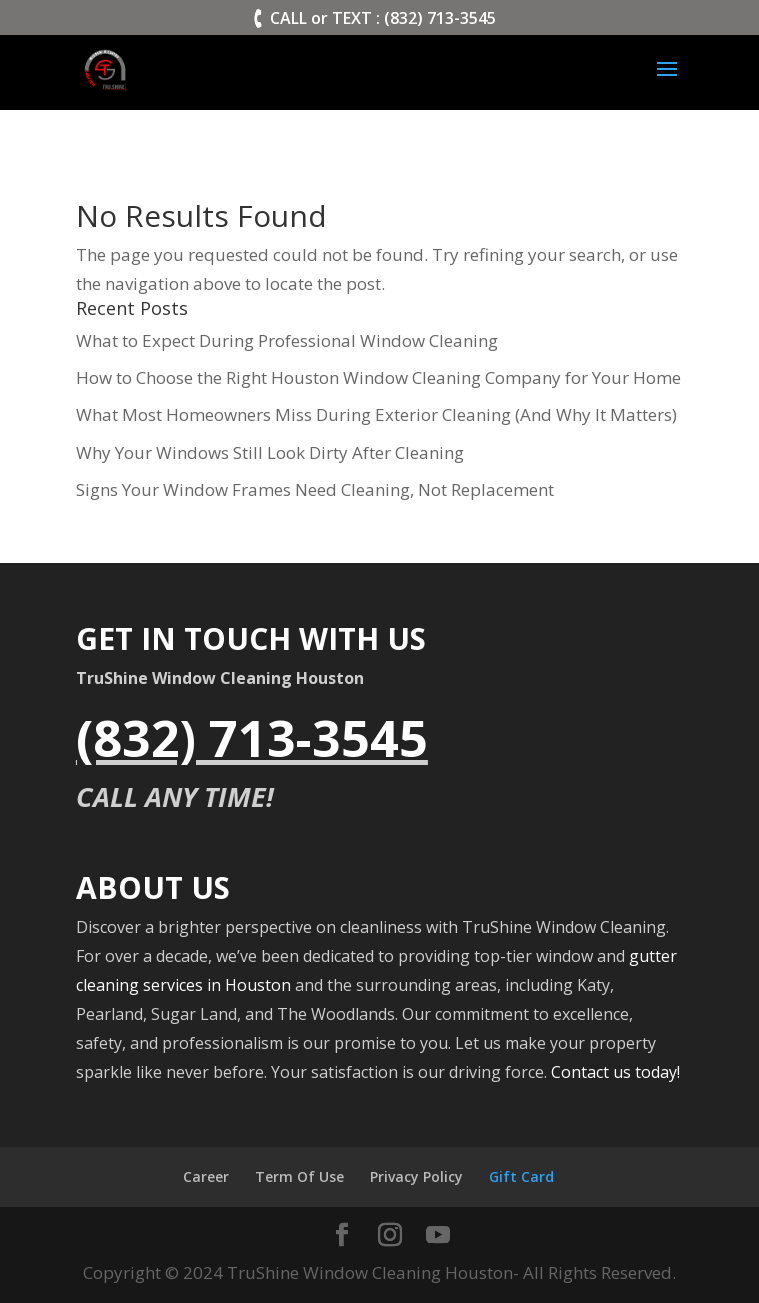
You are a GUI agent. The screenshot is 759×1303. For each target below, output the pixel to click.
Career (206, 1176)
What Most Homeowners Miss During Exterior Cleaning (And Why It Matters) (376, 414)
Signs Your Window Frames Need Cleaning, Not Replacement (315, 489)
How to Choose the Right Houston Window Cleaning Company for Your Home (378, 377)
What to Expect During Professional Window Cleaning (287, 340)
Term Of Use (299, 1176)
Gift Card (521, 1176)
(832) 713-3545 (252, 738)
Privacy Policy (416, 1176)
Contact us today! (615, 1072)
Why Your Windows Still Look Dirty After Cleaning (270, 452)
